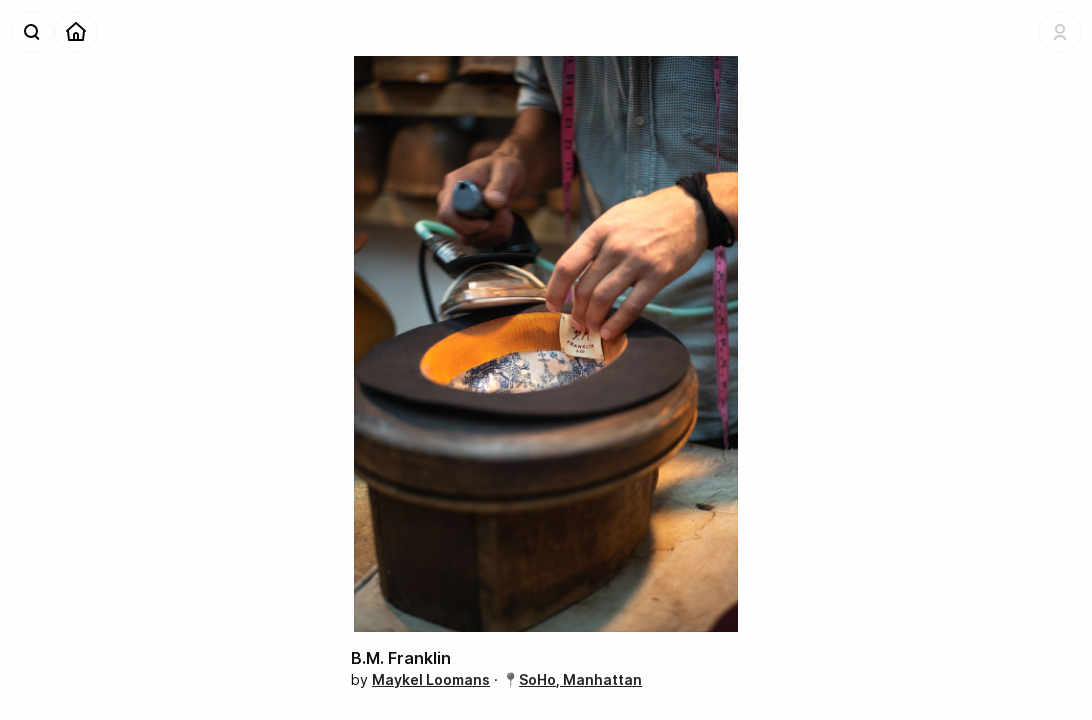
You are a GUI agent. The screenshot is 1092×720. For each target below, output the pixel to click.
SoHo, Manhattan (580, 679)
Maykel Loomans (431, 679)
